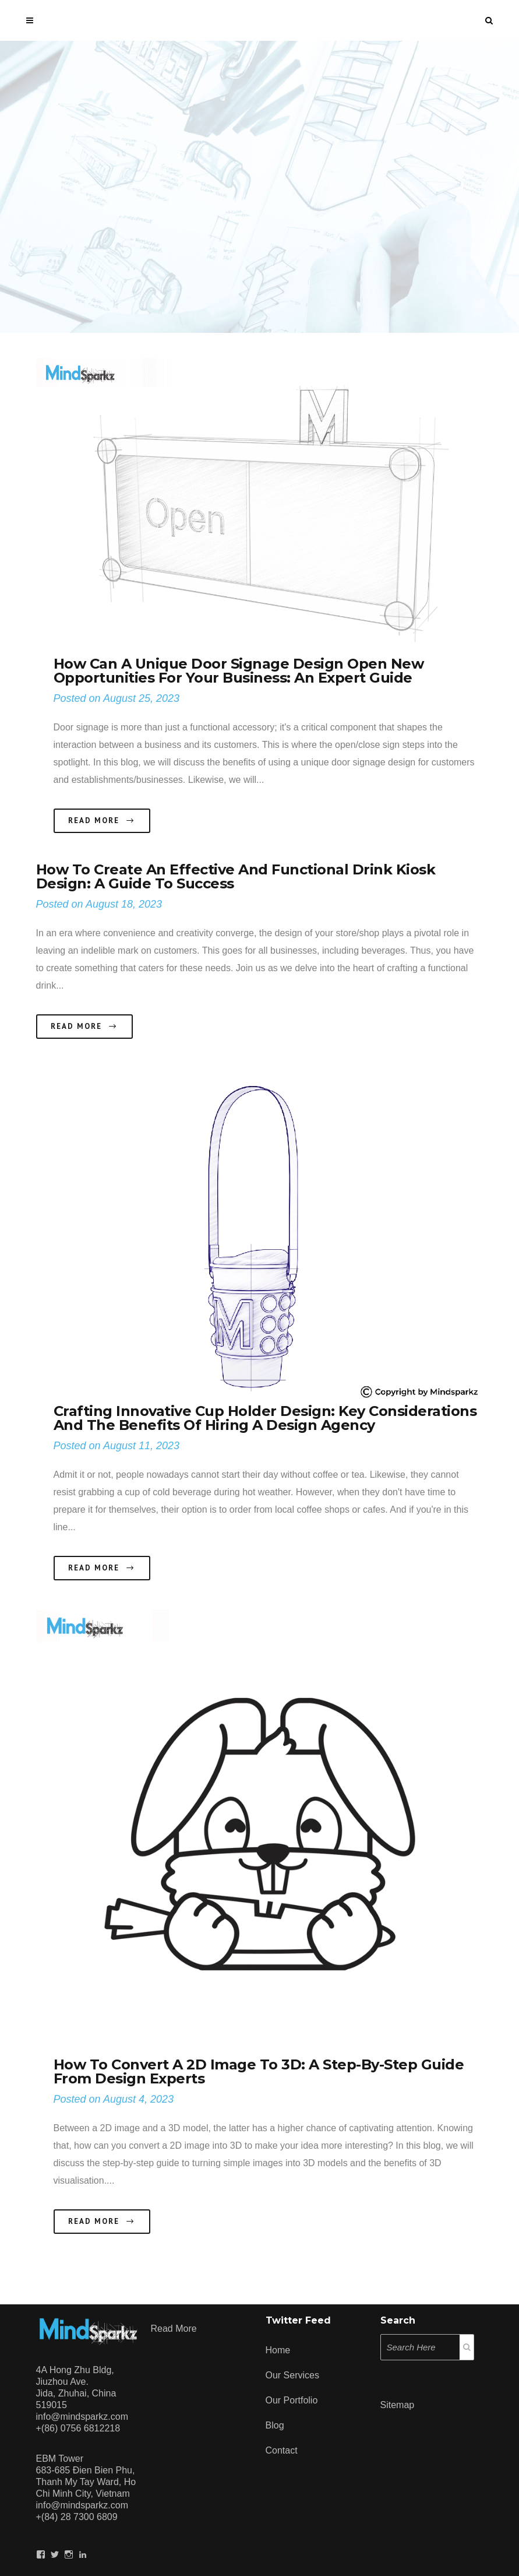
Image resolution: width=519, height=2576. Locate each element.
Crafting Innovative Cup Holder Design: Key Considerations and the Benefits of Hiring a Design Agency (265, 1418)
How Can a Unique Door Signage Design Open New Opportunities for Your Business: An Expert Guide (239, 670)
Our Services (292, 2375)
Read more (174, 2328)
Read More (102, 821)
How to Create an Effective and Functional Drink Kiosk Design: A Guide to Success (236, 876)
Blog (275, 2425)
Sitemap (397, 2405)
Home (278, 2350)
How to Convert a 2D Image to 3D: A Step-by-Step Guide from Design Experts (259, 2071)
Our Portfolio (292, 2400)
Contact (282, 2450)
